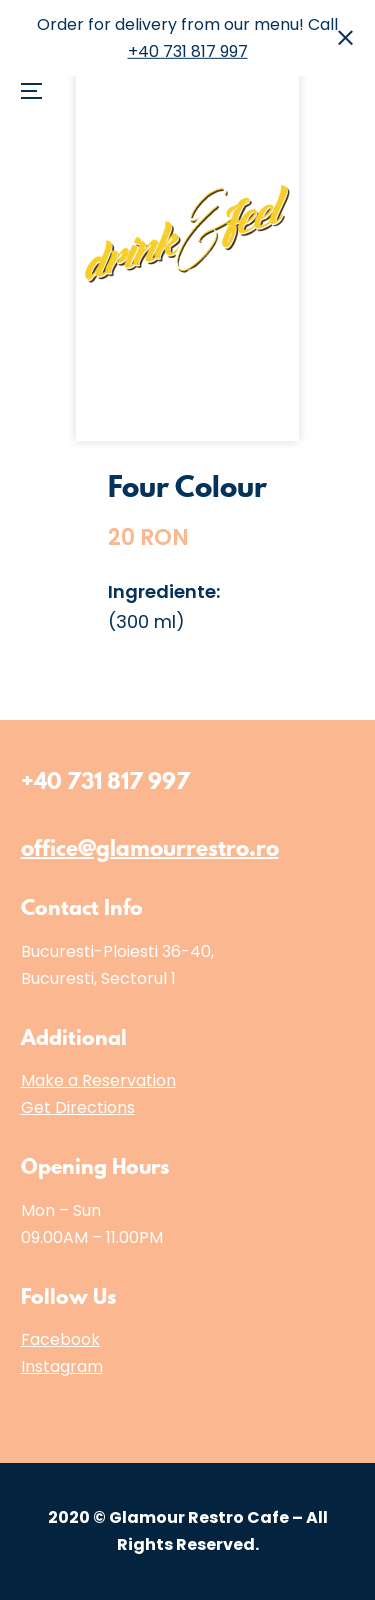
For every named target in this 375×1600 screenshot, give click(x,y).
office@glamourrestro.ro (150, 847)
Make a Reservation (98, 1080)
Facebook (60, 1339)
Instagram (62, 1366)
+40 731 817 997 (188, 51)
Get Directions (78, 1107)
